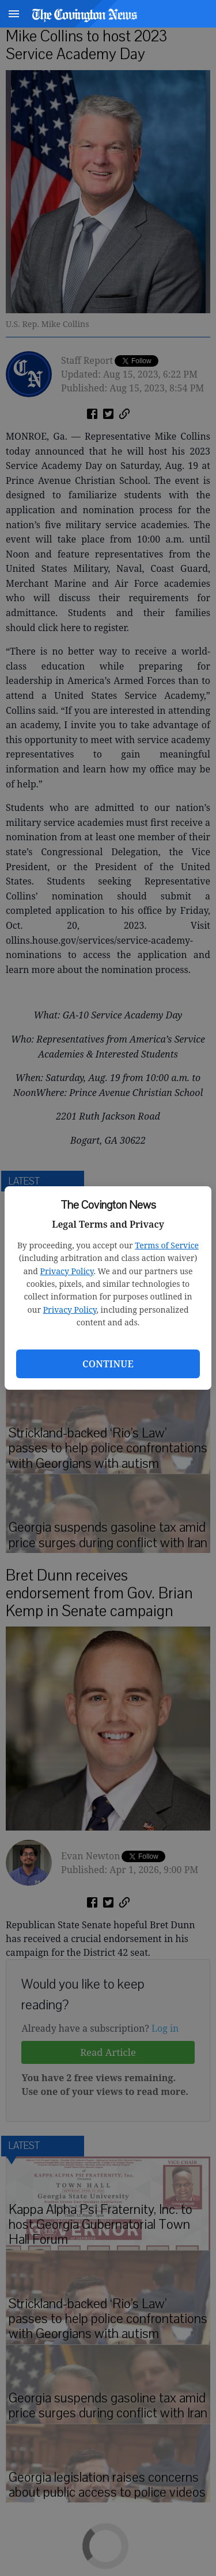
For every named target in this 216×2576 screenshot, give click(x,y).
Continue (108, 1364)
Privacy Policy (67, 1271)
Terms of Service (167, 1245)
